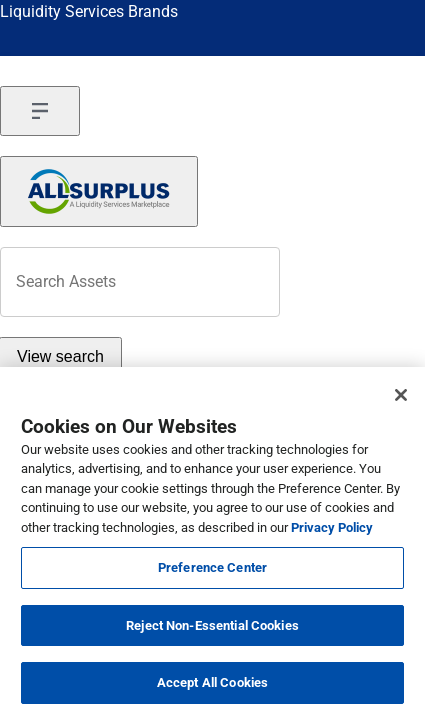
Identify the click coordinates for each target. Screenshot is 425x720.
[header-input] (140, 282)
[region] (212, 543)
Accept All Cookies (212, 682)
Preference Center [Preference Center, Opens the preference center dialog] (212, 567)
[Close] (401, 395)
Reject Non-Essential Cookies (212, 625)
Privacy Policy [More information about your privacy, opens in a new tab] (332, 527)
